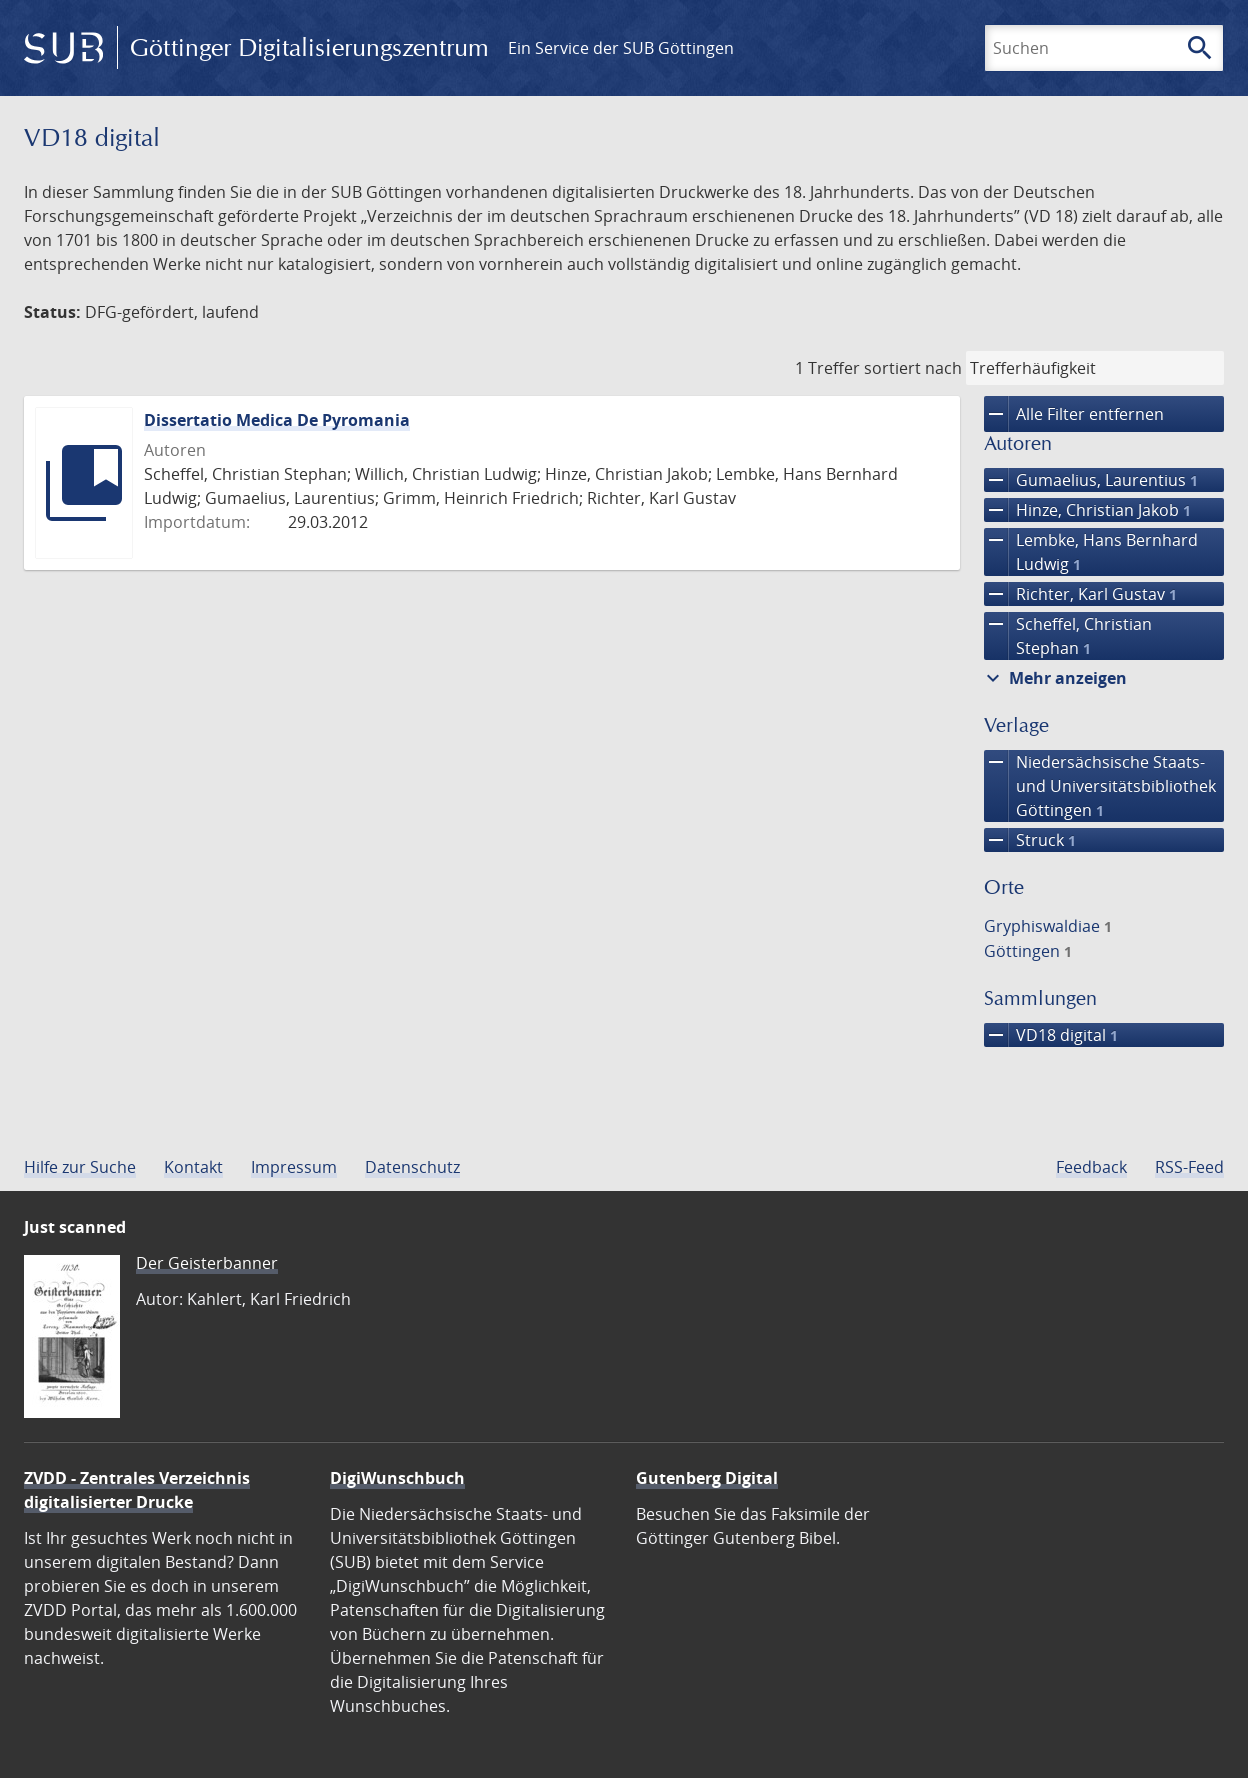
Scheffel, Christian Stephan (1068, 636)
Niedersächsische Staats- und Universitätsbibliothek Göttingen (1100, 786)
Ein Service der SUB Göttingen (621, 48)
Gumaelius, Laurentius (1091, 480)
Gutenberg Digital (707, 1478)
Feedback (1091, 1167)
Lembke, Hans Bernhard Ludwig (1091, 552)
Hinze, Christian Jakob (1087, 510)
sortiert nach (913, 368)
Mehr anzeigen (1054, 678)
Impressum (294, 1167)
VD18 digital (1051, 1035)
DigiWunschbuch (397, 1478)
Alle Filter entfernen (1074, 414)
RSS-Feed (1189, 1167)
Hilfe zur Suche (80, 1167)
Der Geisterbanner (207, 1263)
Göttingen (1028, 951)
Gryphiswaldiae (1048, 926)
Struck (1030, 840)
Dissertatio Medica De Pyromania (277, 420)
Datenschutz (412, 1167)
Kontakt (193, 1167)
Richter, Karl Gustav (1080, 594)
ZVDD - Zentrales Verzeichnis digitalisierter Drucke (137, 1490)
